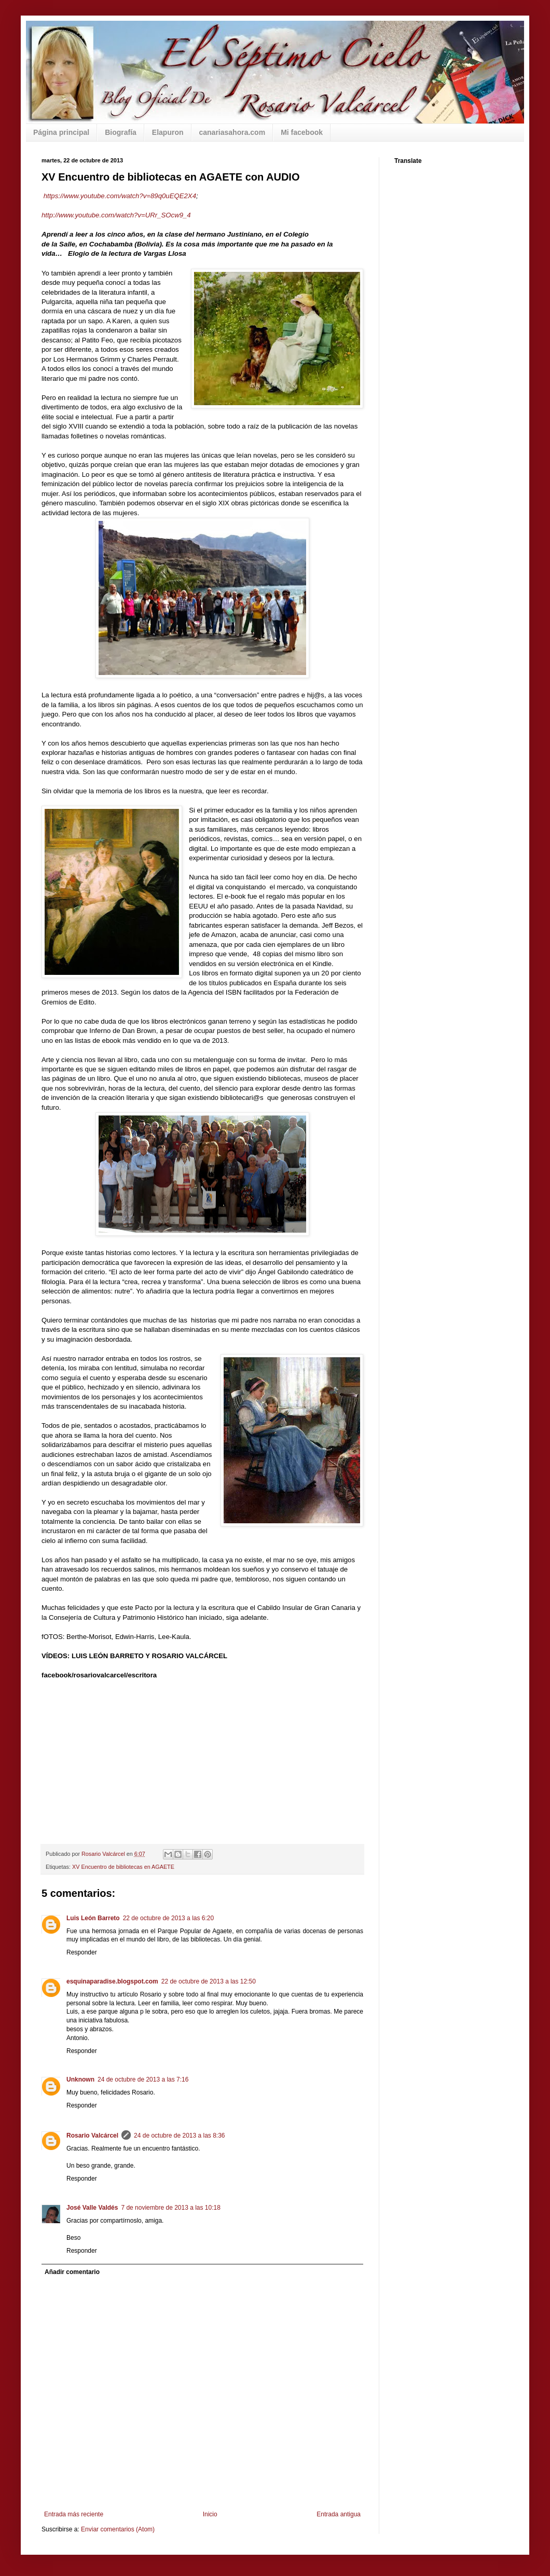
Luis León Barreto (93, 1918)
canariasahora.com (232, 132)
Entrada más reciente (73, 2514)
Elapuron (168, 132)
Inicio (210, 2514)
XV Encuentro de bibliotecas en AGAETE (123, 1867)
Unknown (80, 2079)
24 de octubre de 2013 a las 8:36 (179, 2135)
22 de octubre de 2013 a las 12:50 (208, 1981)
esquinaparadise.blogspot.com (112, 1981)
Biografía (120, 132)
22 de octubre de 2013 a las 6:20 (168, 1918)
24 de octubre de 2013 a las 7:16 (143, 2079)
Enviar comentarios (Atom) (118, 2529)
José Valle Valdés (92, 2207)
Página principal (61, 132)
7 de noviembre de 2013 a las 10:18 (170, 2207)
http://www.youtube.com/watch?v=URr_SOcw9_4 (116, 215)
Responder (81, 1952)
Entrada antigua (339, 2514)
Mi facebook (302, 132)
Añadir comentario (72, 2272)
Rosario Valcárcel (92, 2135)
